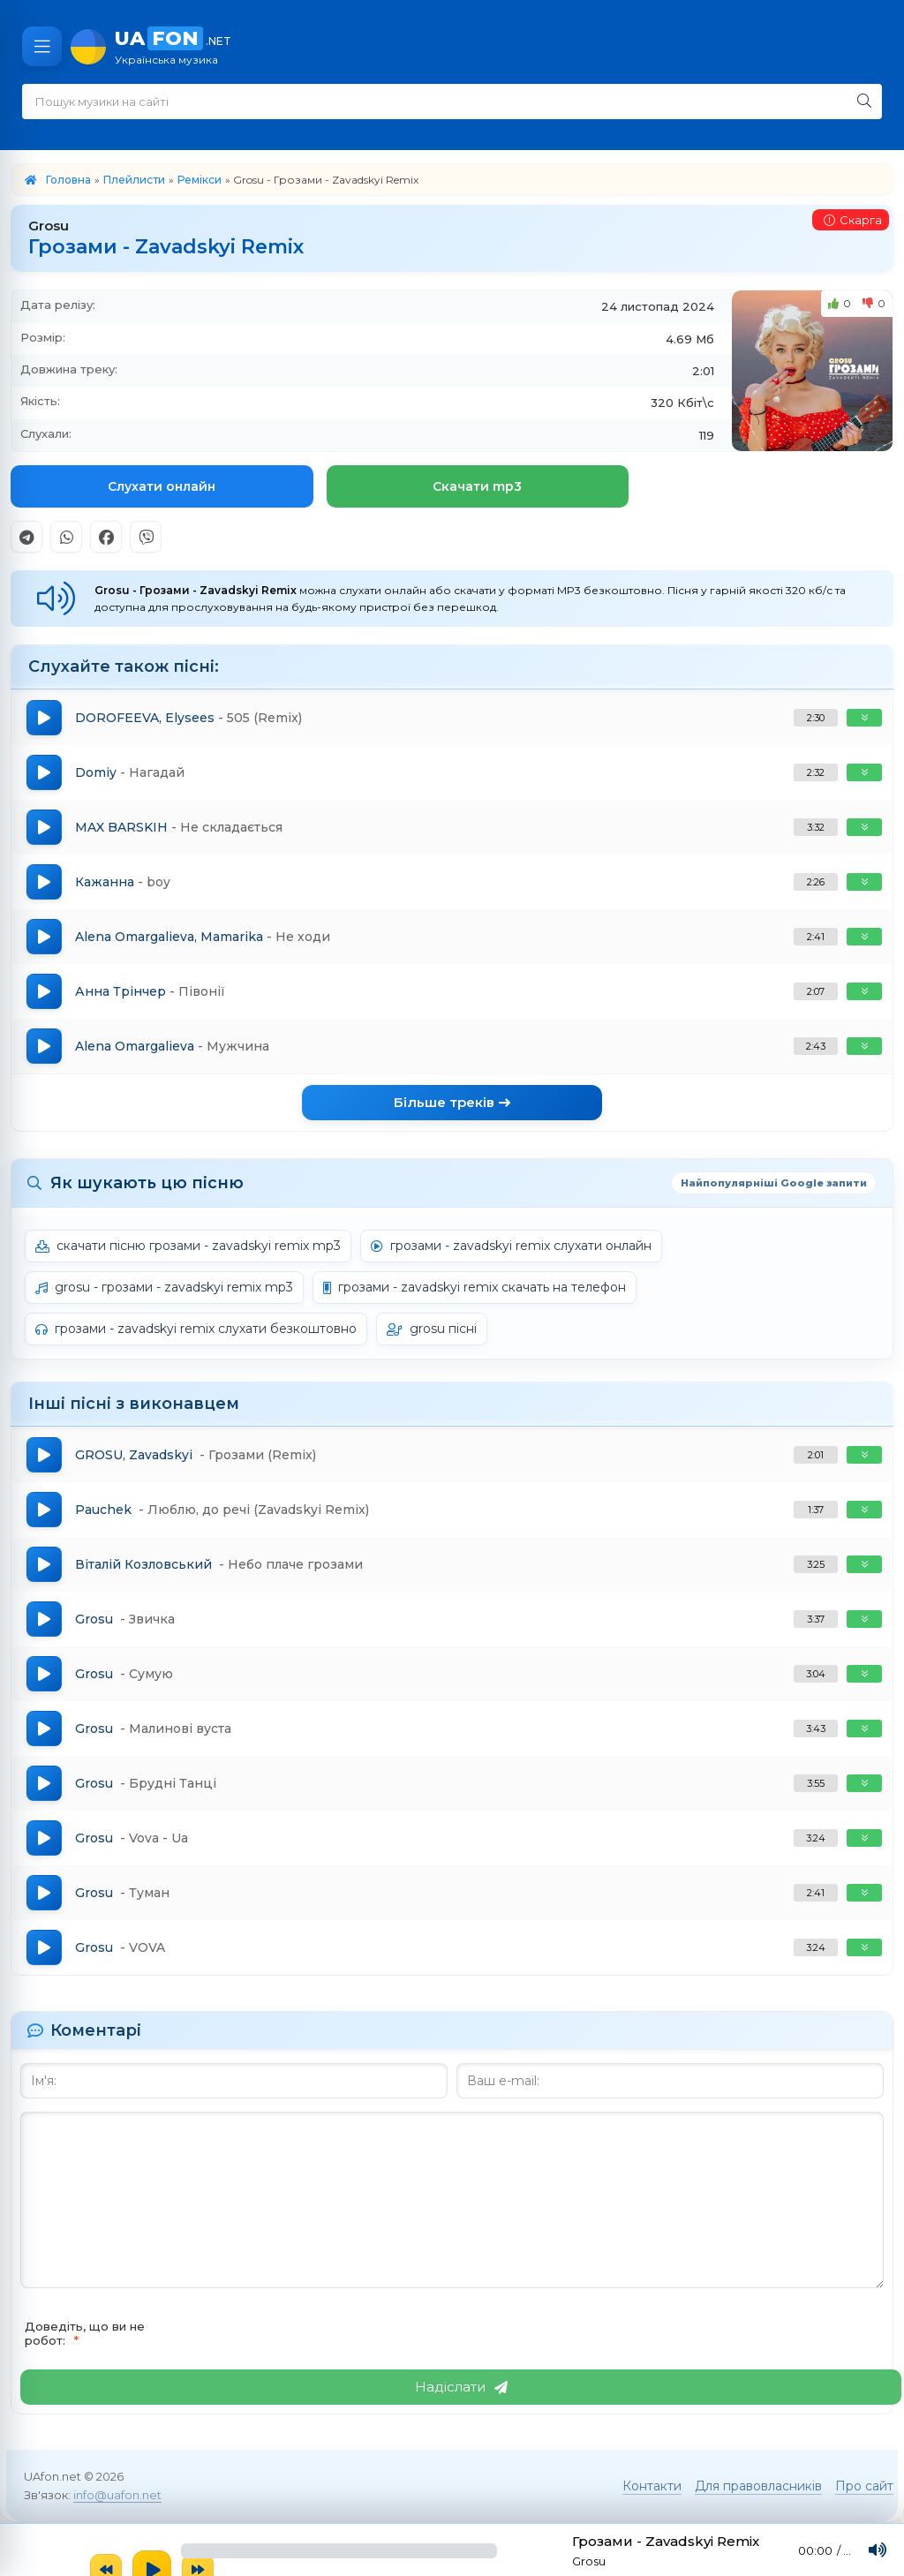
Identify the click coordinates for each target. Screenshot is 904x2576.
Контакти (652, 2486)
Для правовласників (758, 2486)
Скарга (853, 220)
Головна (68, 179)
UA (500, 46)
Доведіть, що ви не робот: (85, 2333)
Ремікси (199, 179)
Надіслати (461, 2386)
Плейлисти (134, 179)
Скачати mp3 (477, 486)
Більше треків (452, 1102)
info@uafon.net (117, 2495)
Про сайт (864, 2486)
